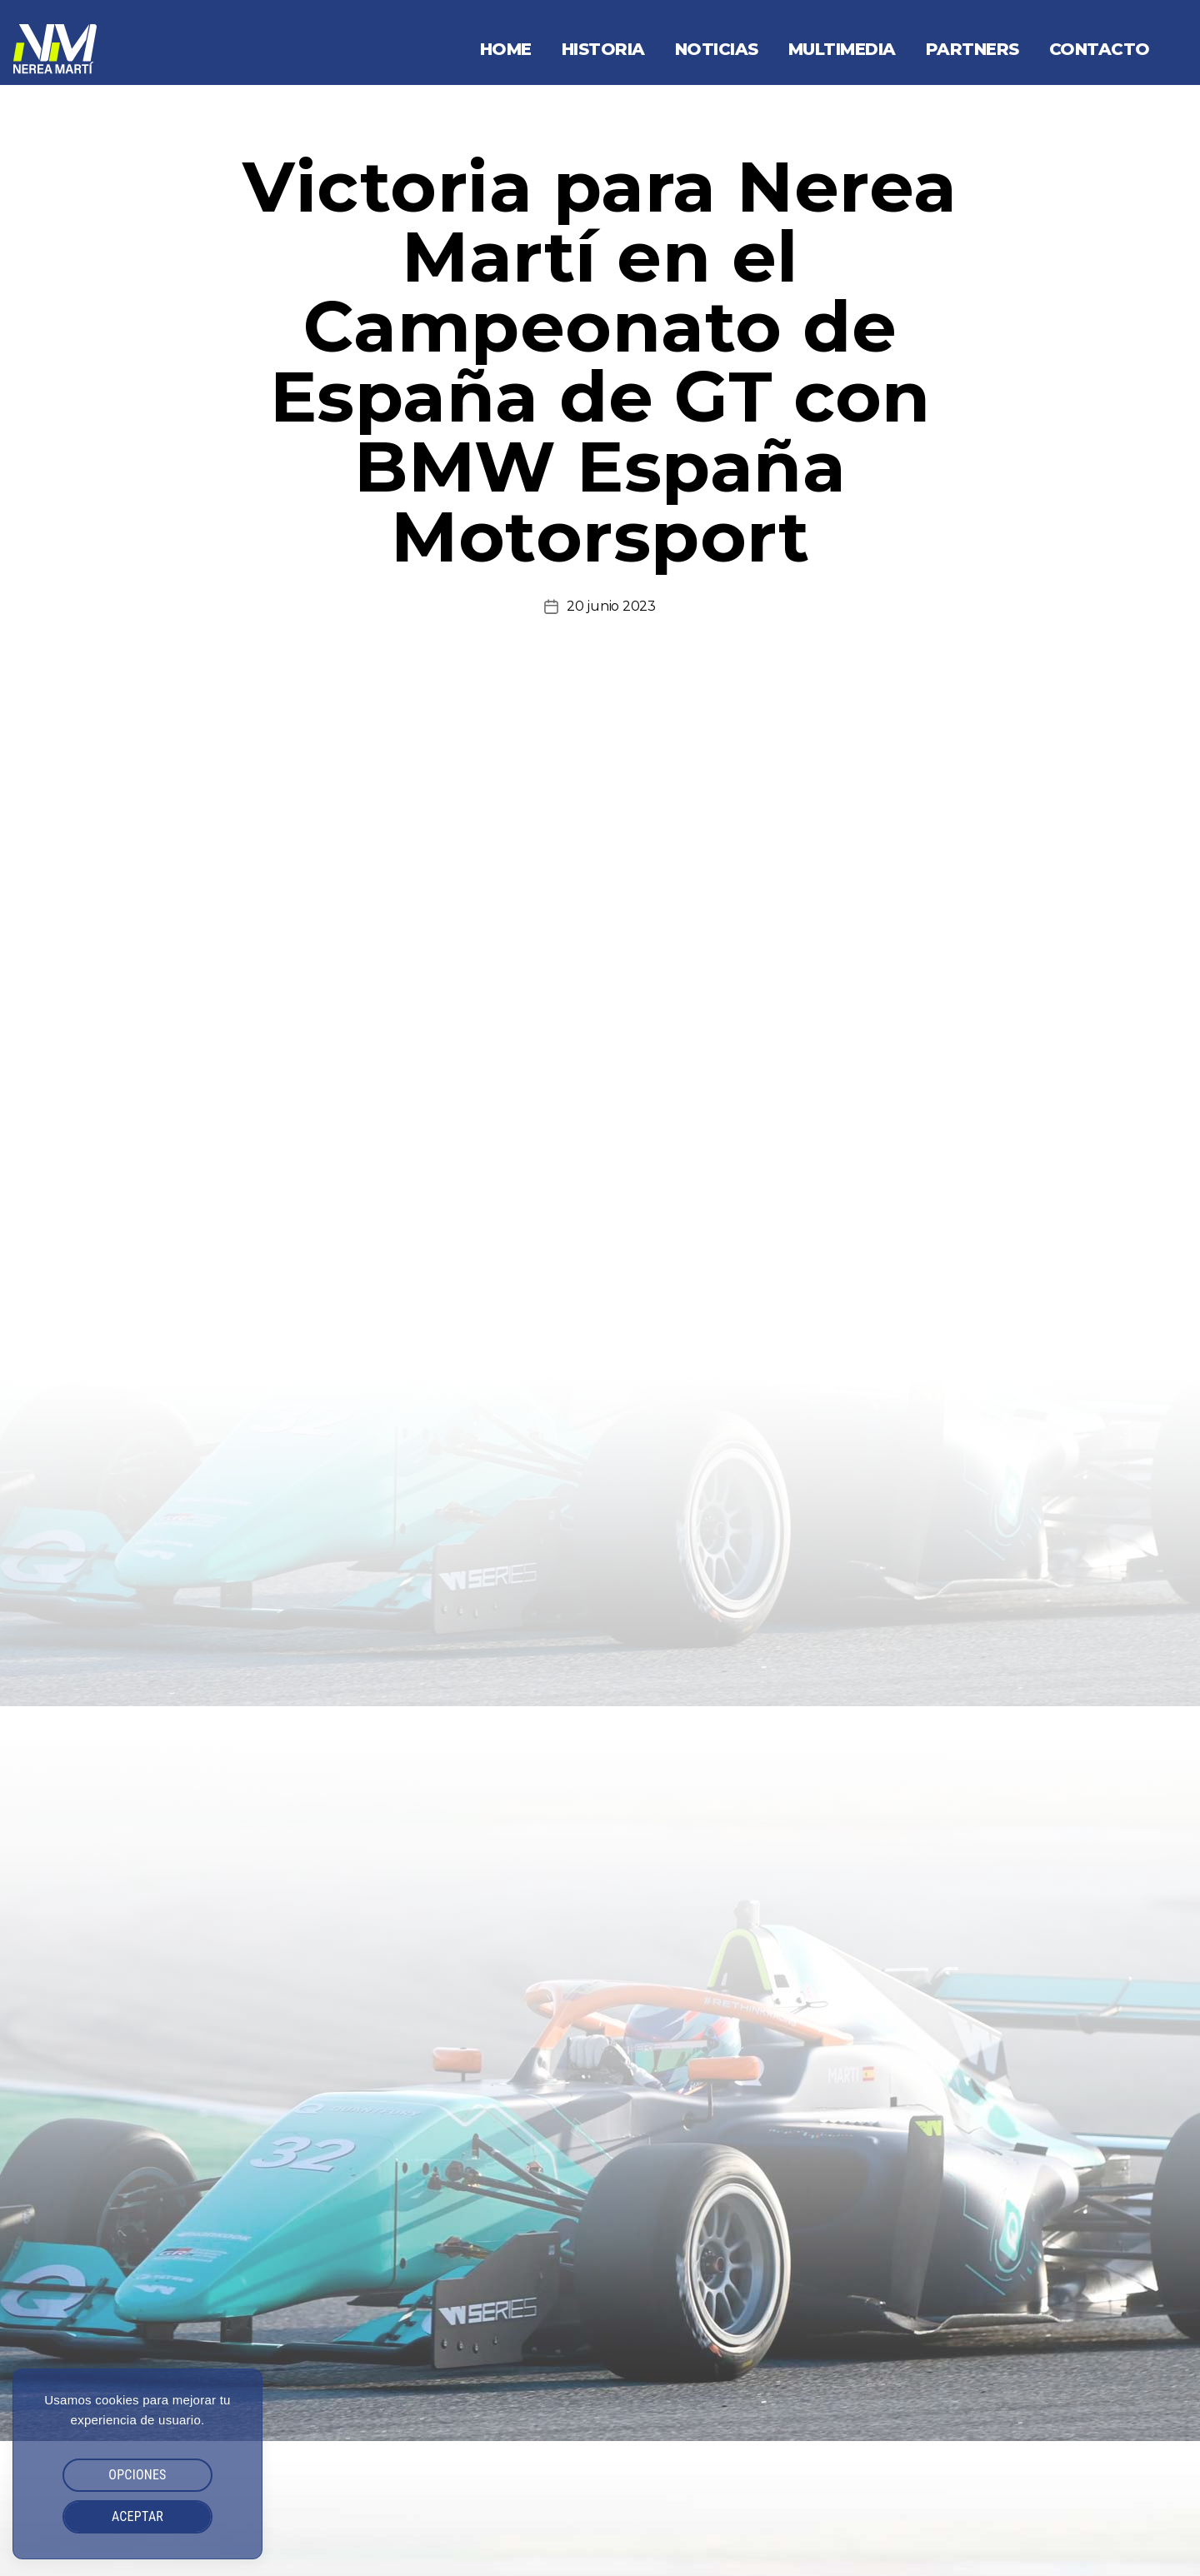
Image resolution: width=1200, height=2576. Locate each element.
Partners (972, 49)
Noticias (716, 49)
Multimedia (842, 49)
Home (506, 49)
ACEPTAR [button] (137, 2516)
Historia (603, 49)
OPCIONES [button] (137, 2475)
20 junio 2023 (611, 606)
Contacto (1099, 49)
